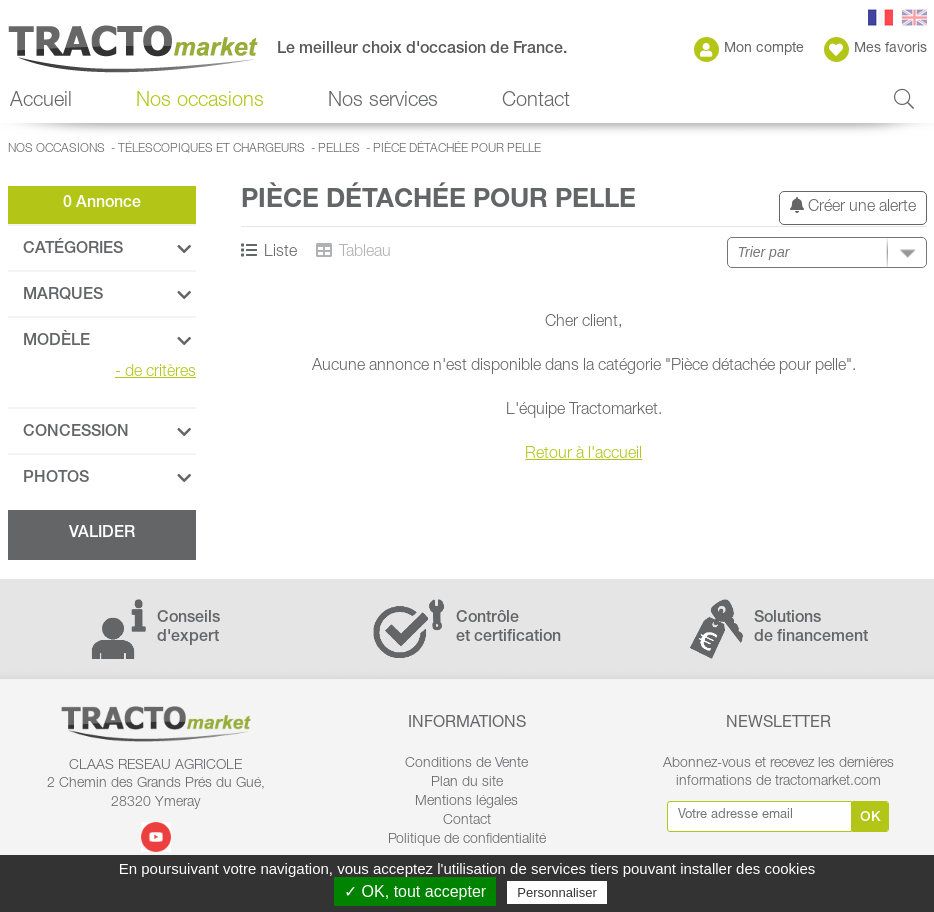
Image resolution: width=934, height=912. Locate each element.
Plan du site (467, 783)
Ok (870, 818)
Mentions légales (466, 802)
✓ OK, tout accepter (415, 891)
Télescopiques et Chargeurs (211, 149)
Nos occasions (200, 102)
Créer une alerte (853, 206)
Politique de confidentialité (467, 840)
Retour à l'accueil (583, 455)
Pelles (339, 149)
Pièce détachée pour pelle (457, 149)
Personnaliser (557, 892)
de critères (155, 373)
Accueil (41, 102)
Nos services (383, 102)
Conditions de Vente (466, 764)
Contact (536, 102)
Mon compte (749, 49)
